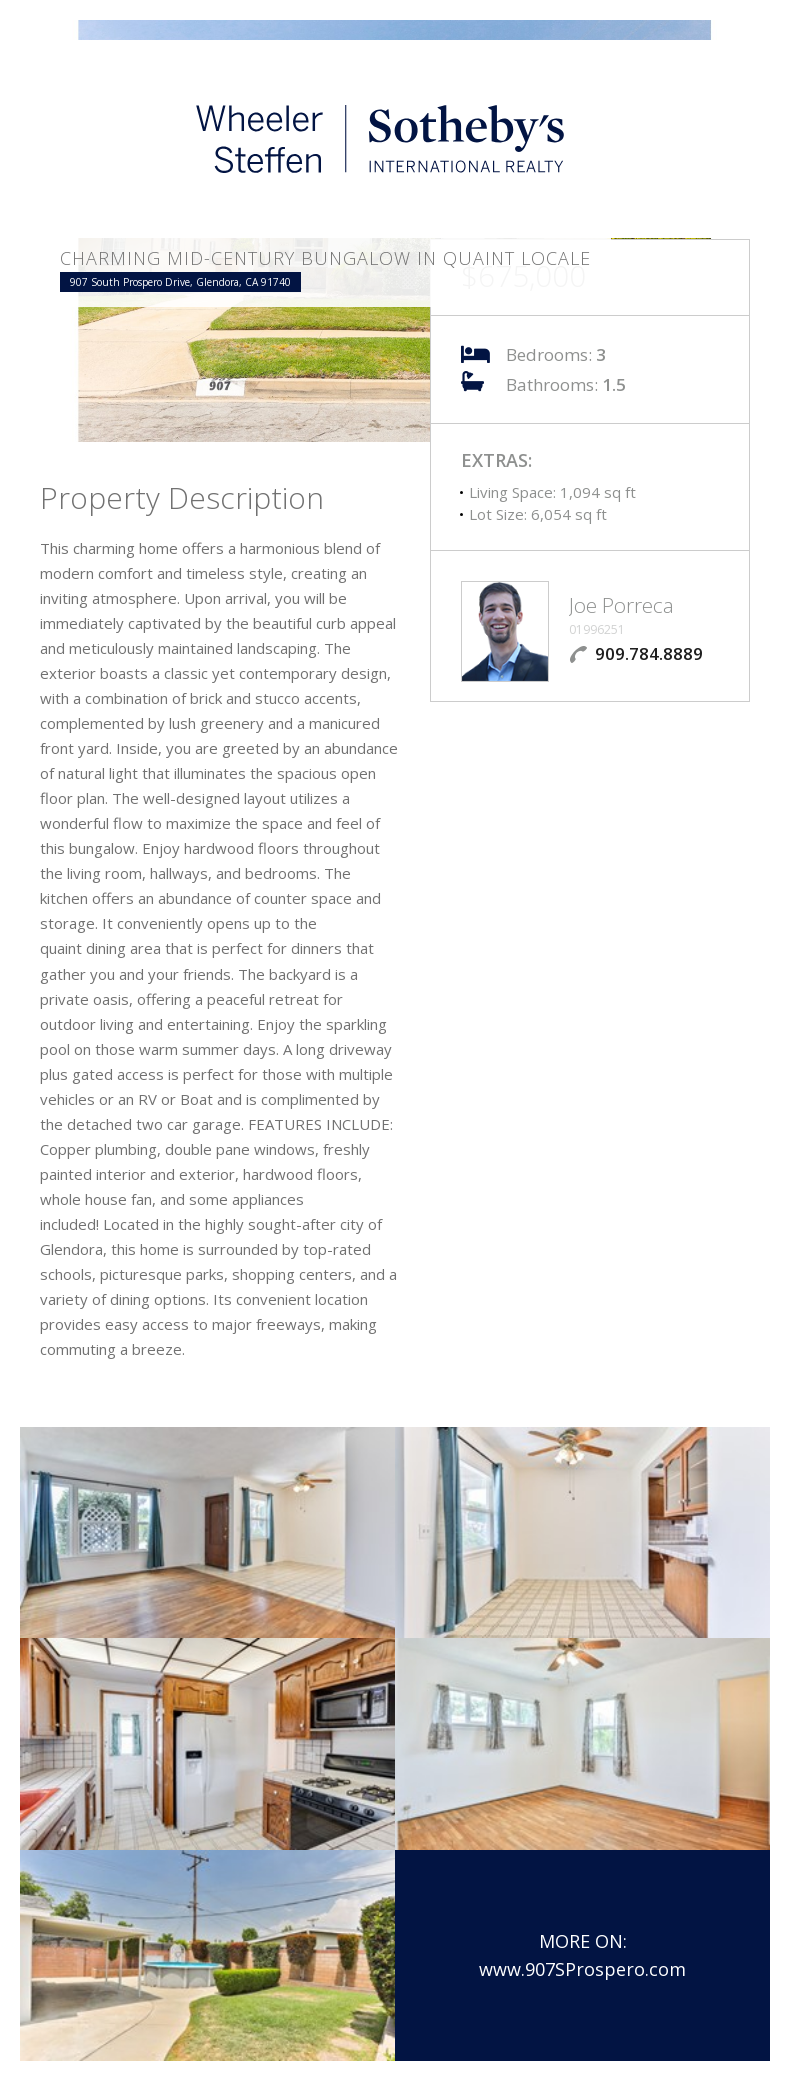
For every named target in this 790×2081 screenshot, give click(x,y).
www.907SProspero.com (582, 1969)
